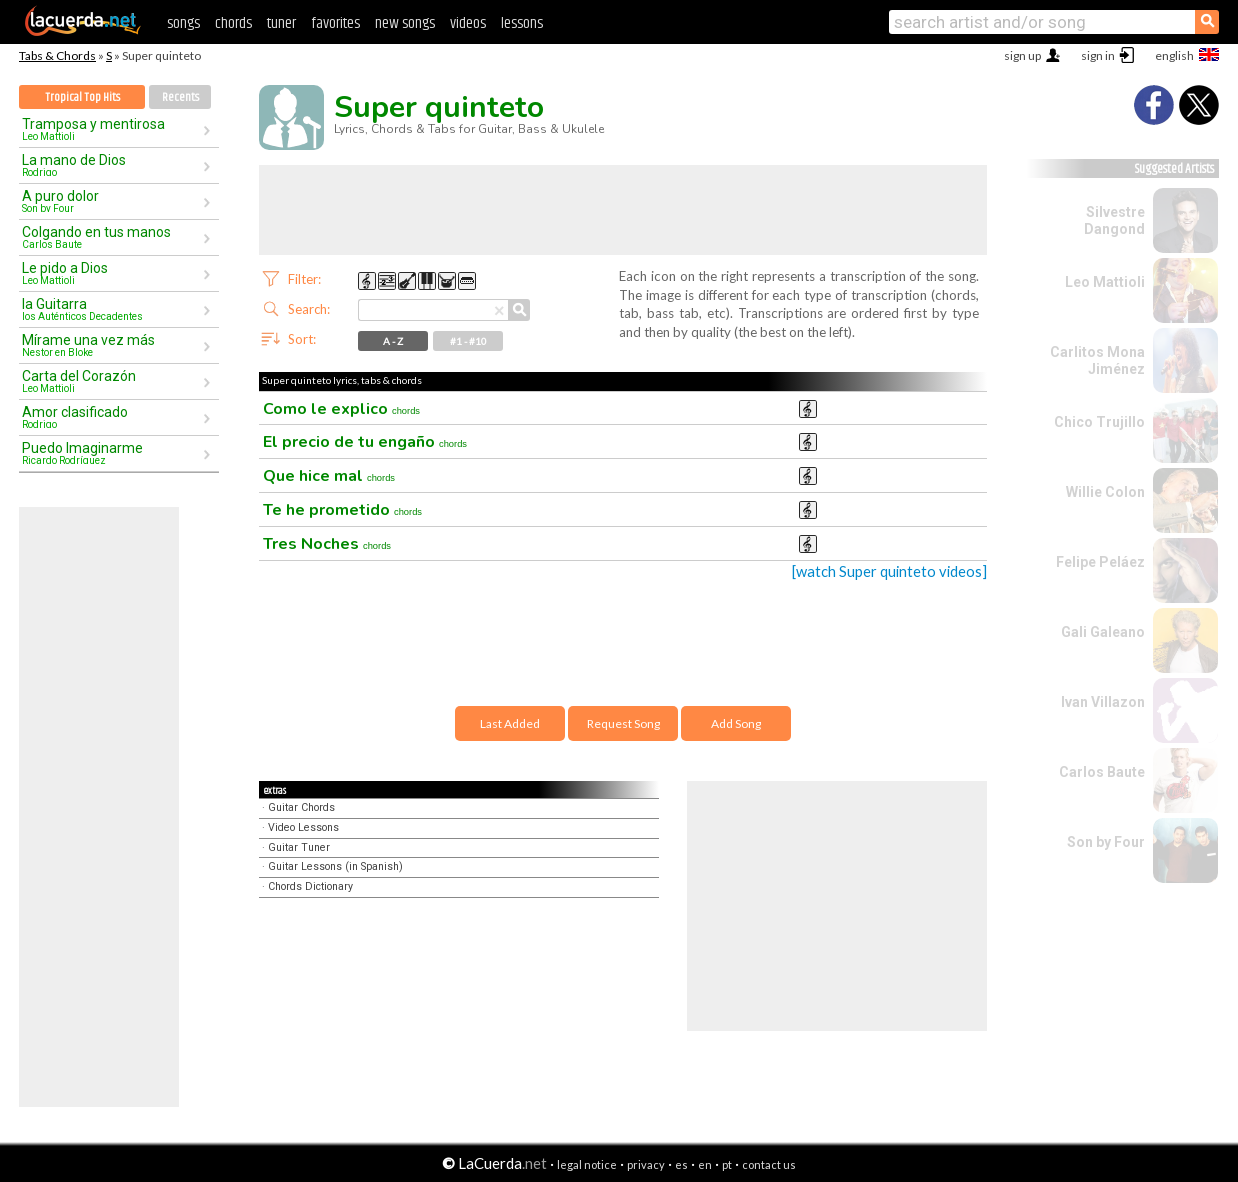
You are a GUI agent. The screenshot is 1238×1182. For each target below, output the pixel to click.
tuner (281, 23)
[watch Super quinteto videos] (889, 571)
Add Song (736, 723)
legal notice (587, 1164)
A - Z (393, 341)
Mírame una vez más (112, 345)
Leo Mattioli (1105, 282)
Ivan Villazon (1103, 702)
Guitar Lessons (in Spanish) (335, 866)
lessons (522, 23)
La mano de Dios (112, 165)
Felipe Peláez (1100, 562)
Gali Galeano (1103, 632)
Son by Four (1106, 842)
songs (183, 23)
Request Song (623, 723)
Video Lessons (303, 827)
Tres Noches (327, 544)
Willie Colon (1105, 492)
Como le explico (341, 409)
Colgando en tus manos (112, 237)
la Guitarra (112, 309)
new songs (405, 23)
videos (468, 23)
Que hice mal (329, 476)
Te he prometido (342, 510)
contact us (769, 1164)
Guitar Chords (301, 807)
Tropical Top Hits (82, 97)
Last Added (510, 723)
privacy (646, 1164)
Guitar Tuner (299, 847)
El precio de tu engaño (365, 442)
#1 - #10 (468, 341)
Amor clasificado (112, 417)
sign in (1098, 55)
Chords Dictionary (310, 886)
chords (233, 23)
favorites (335, 23)
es (681, 1164)
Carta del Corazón (112, 381)
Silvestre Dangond (1114, 220)
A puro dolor (112, 201)
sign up (1022, 55)
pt (727, 1164)
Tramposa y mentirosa (112, 129)
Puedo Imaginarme (112, 453)
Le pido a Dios (112, 273)
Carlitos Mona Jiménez (1097, 360)
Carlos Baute (1102, 772)
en (705, 1164)
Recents (180, 97)
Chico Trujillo (1099, 422)
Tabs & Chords (57, 55)
